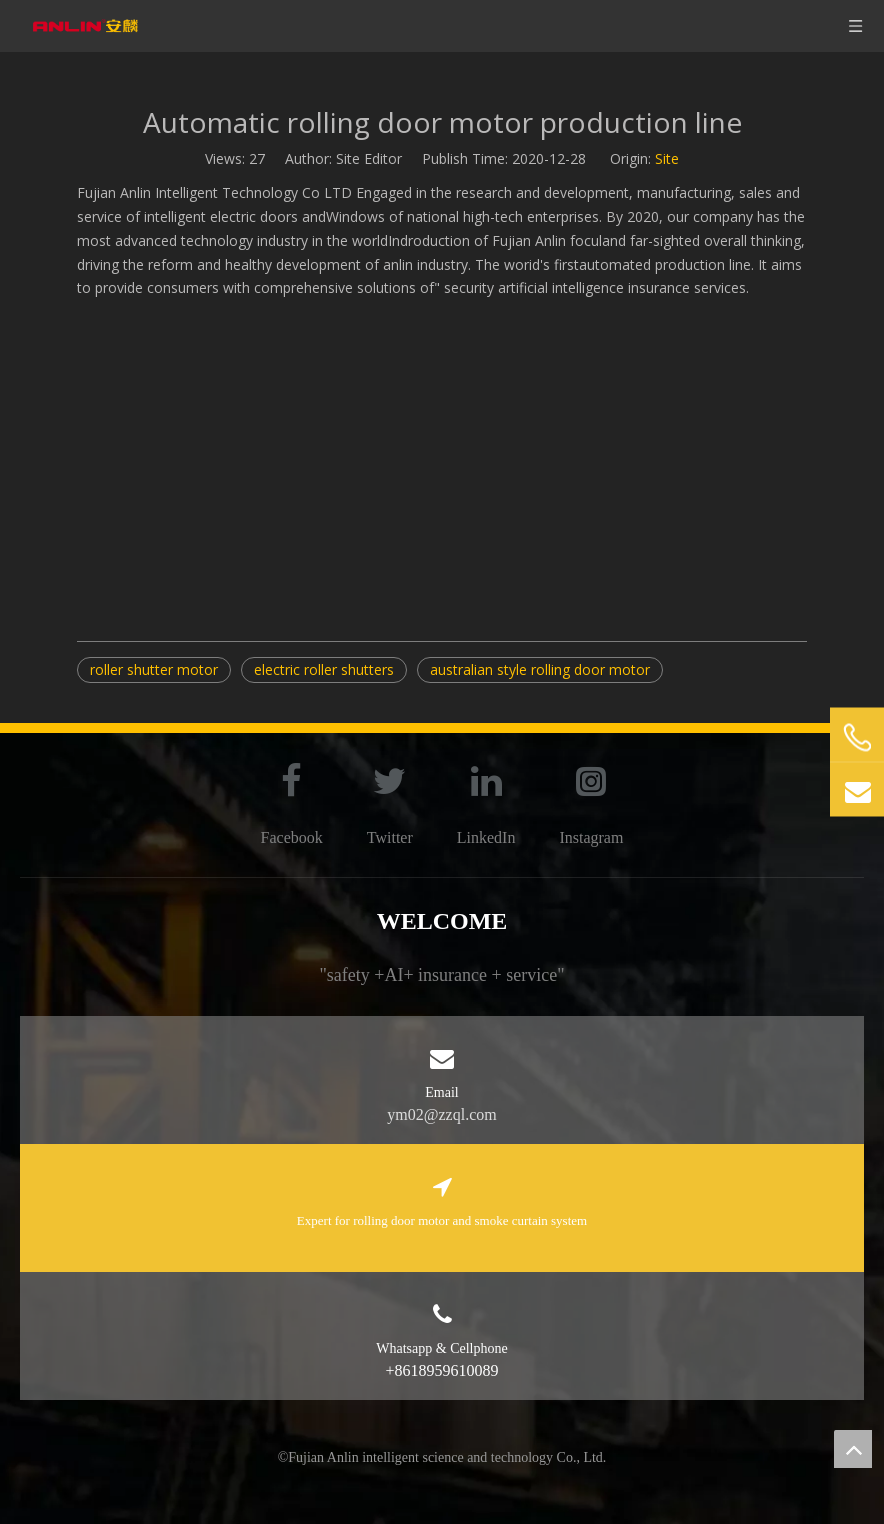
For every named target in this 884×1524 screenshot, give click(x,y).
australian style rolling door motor (540, 669)
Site (667, 158)
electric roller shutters (324, 669)
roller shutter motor (154, 669)
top (853, 1449)
